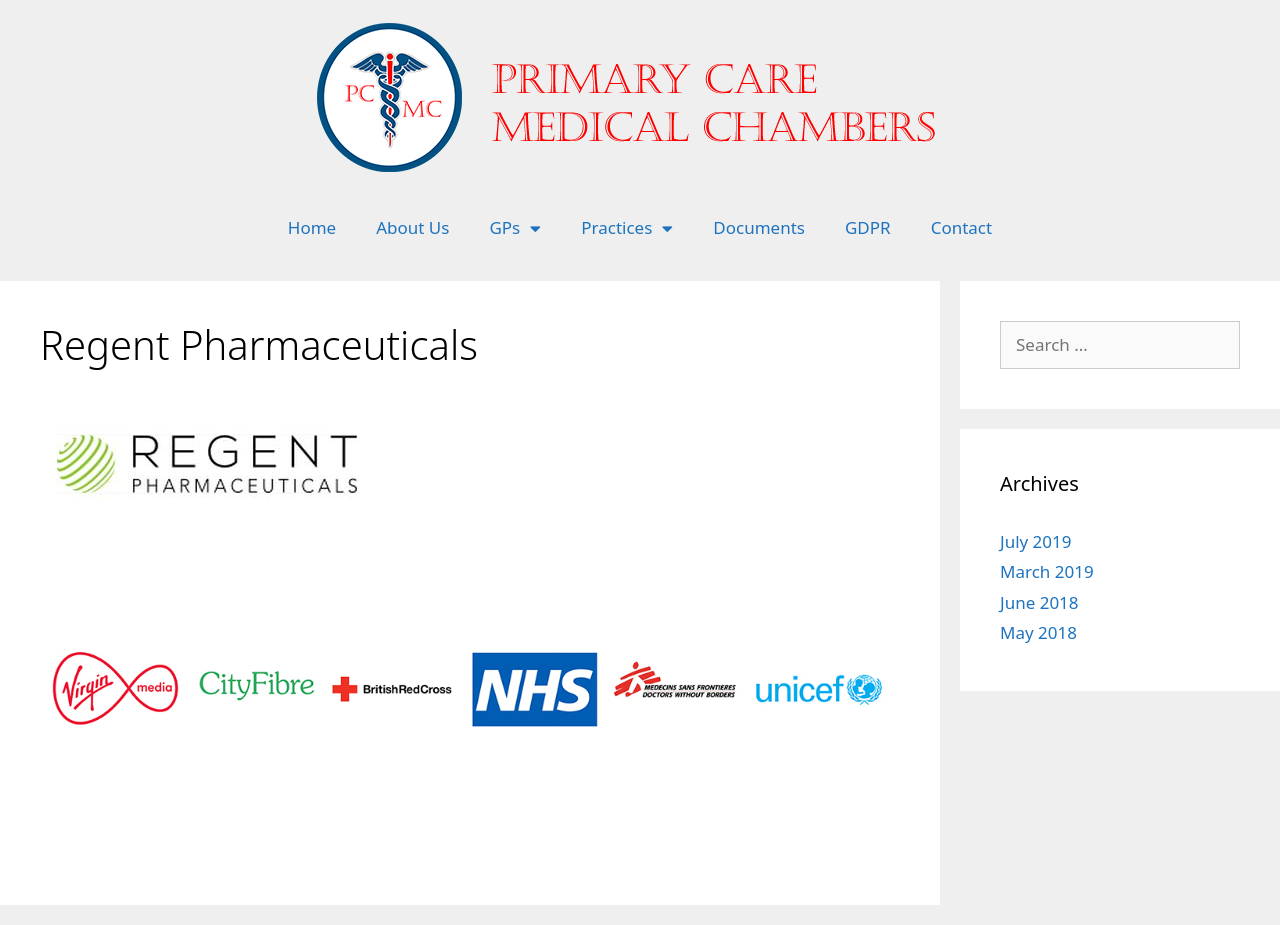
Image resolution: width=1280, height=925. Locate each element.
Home (312, 227)
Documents (759, 227)
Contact (962, 227)
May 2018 (1038, 632)
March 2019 (1047, 571)
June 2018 (1039, 602)
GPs (515, 228)
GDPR (868, 227)
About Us (412, 227)
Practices (627, 228)
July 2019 (1036, 541)
